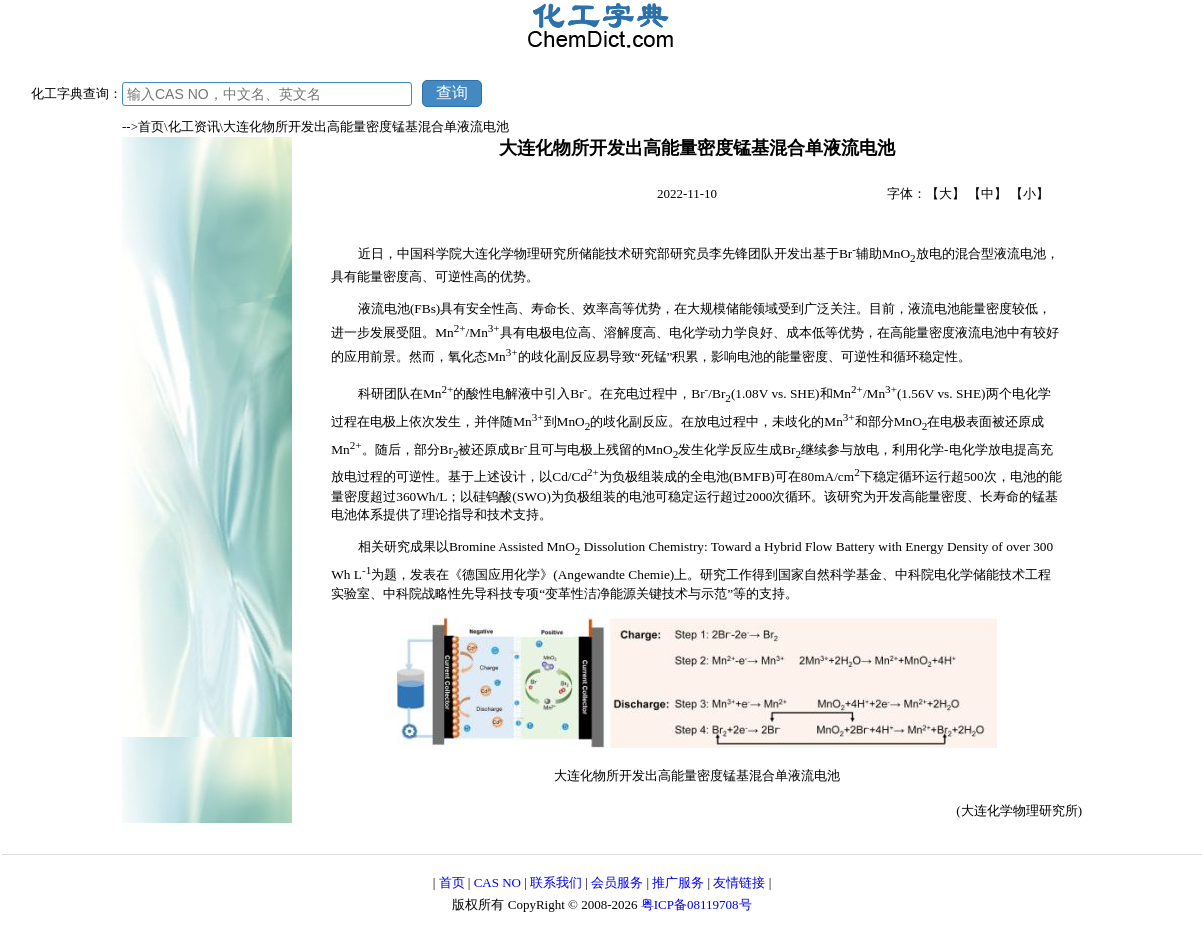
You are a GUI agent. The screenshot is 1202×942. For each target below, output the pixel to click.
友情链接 (739, 882)
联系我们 (556, 882)
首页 (452, 882)
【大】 (945, 193)
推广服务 (678, 882)
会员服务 (617, 882)
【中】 (987, 193)
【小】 (1029, 193)
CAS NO (497, 882)
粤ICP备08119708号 (696, 904)
